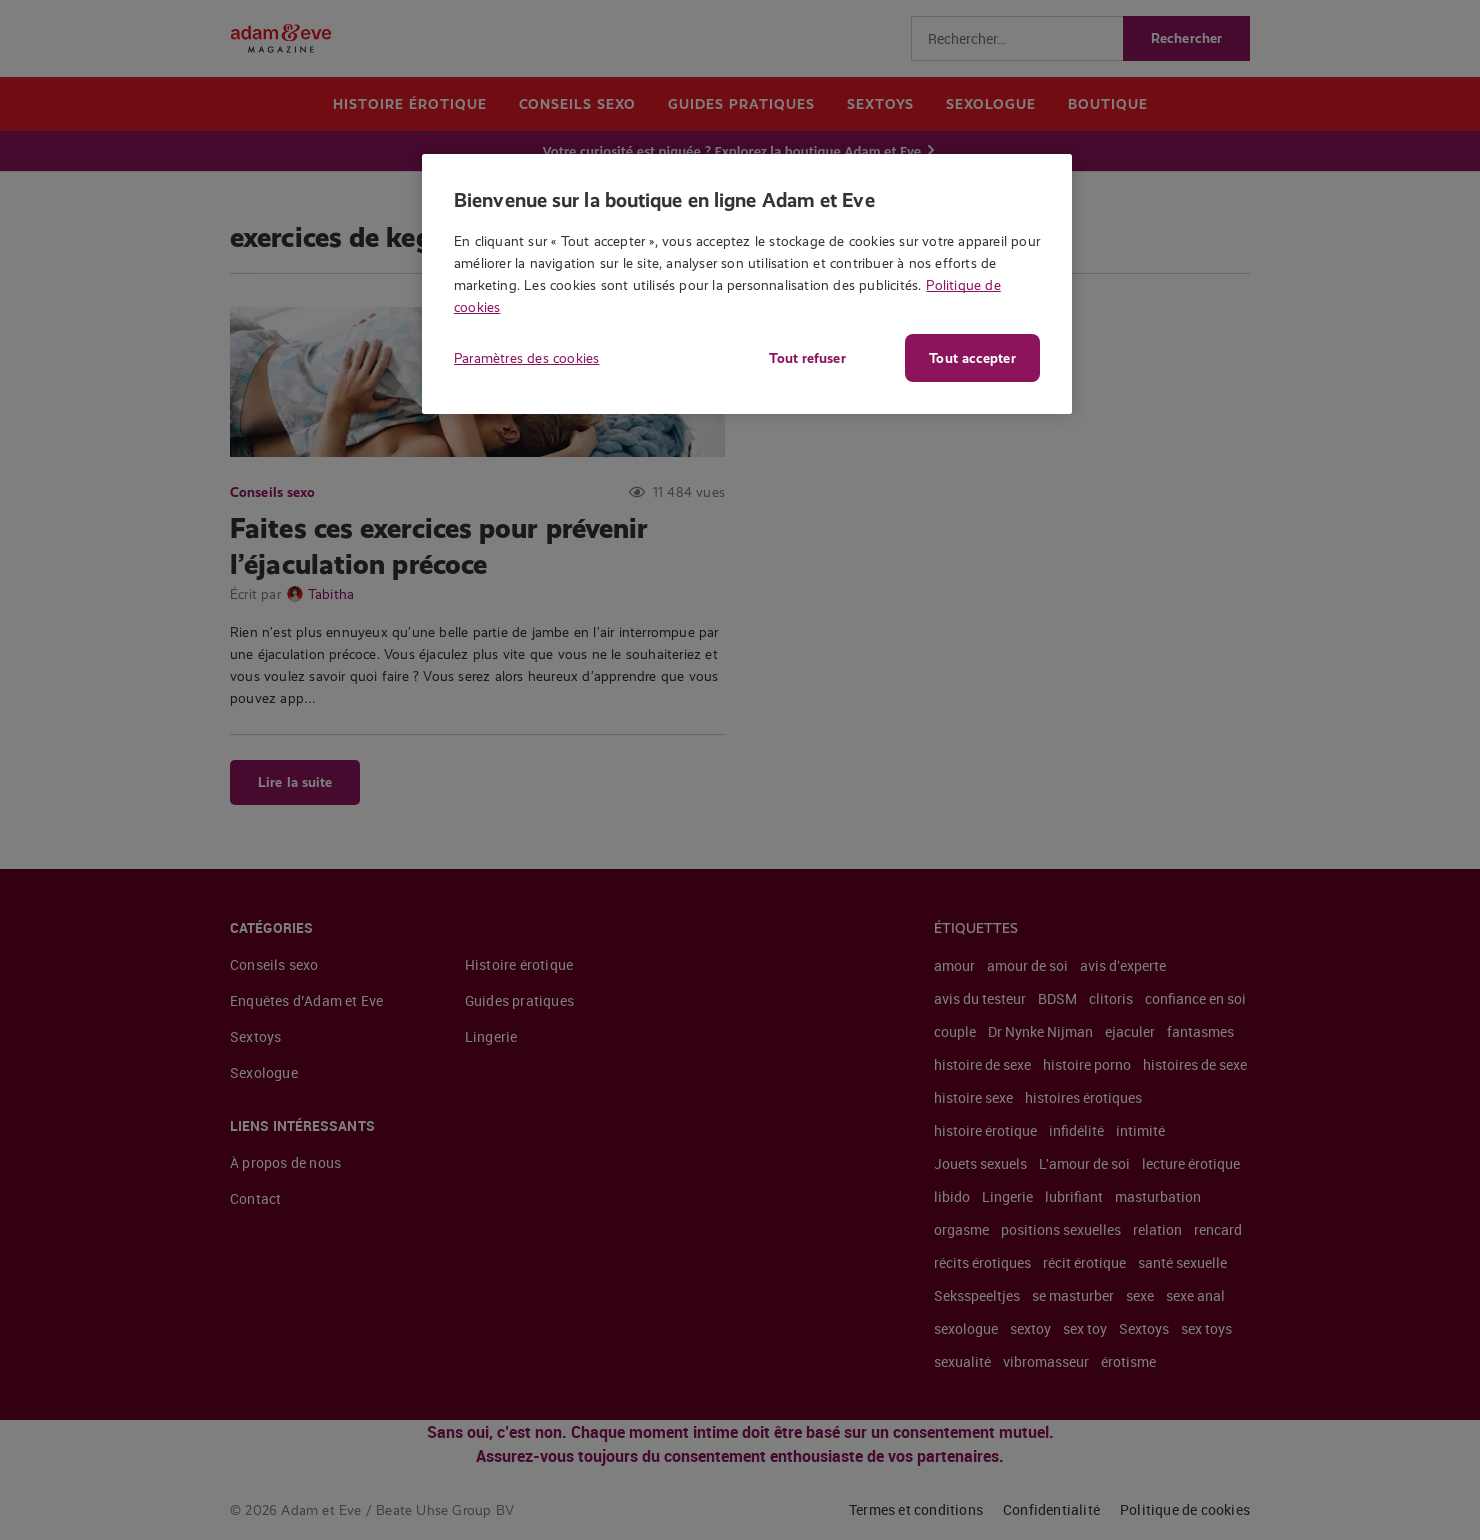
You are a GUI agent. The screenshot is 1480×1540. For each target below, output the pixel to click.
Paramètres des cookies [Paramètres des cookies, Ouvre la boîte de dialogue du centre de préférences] (526, 358)
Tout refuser (805, 358)
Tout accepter (972, 358)
